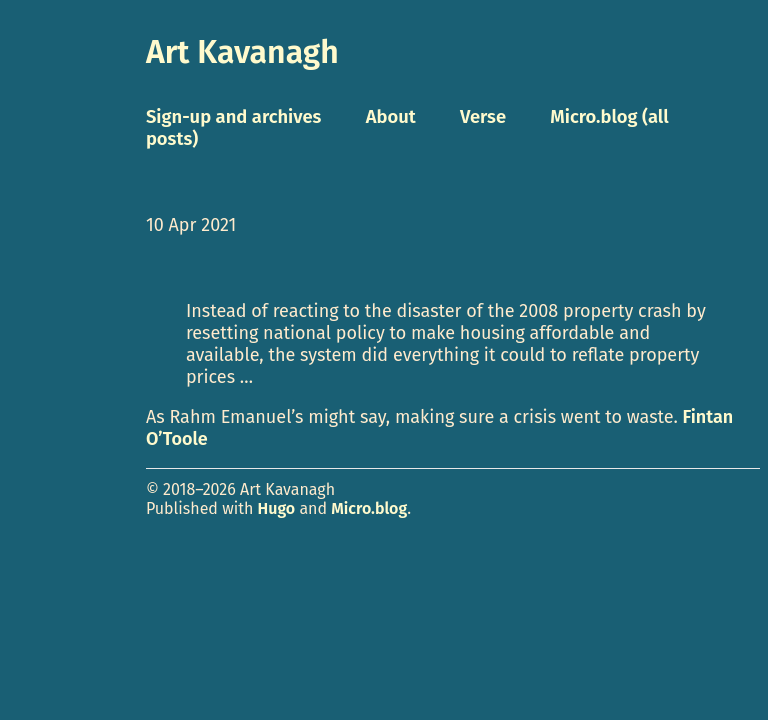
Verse (483, 117)
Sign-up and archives (234, 117)
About (391, 117)
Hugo (277, 508)
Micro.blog (369, 508)
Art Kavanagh (242, 52)
